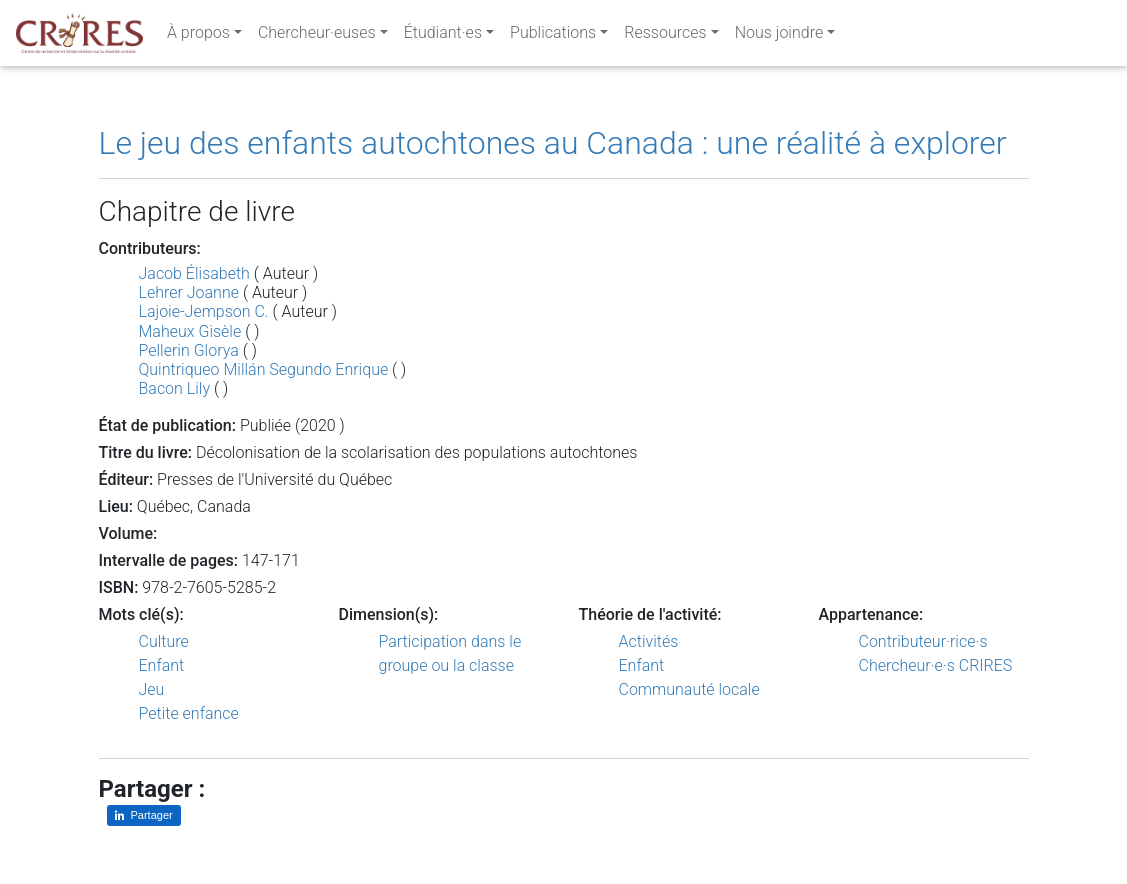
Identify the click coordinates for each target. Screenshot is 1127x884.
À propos (198, 36)
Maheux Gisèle (190, 331)
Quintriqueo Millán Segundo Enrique (264, 369)
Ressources (665, 36)
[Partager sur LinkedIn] (144, 815)
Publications (553, 36)
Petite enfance (189, 713)
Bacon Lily (175, 388)
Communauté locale (689, 689)
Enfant (162, 665)
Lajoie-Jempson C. (204, 311)
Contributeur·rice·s (923, 641)
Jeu (152, 689)
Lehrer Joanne (189, 292)
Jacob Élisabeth (194, 273)
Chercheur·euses (317, 36)
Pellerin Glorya (189, 350)
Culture (164, 641)
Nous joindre (779, 36)
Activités (649, 641)
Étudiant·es (443, 36)
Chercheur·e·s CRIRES (936, 665)
